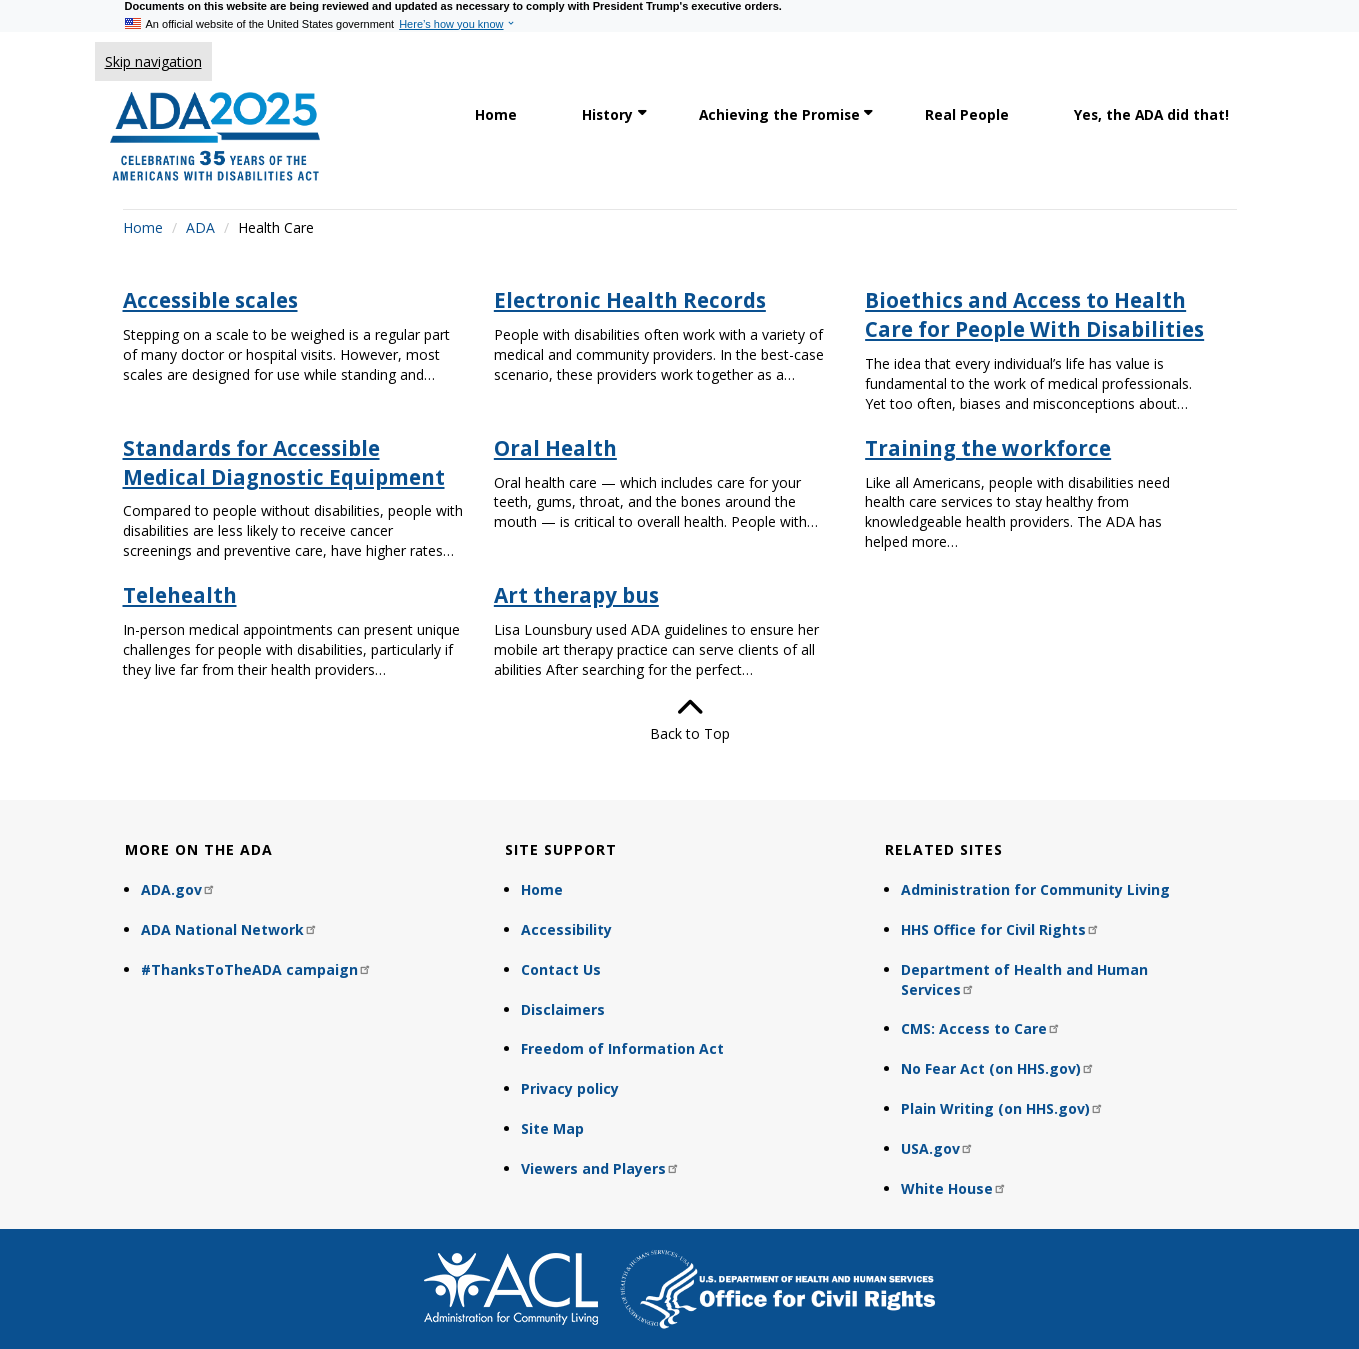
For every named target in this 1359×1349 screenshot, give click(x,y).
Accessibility (566, 929)
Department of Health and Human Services (1024, 979)
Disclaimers (563, 1009)
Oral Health (555, 448)
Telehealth (180, 595)
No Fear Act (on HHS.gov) (998, 1068)
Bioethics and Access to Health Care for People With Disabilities (1034, 314)
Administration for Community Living (1035, 889)
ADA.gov (178, 889)
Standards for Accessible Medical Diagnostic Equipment (284, 462)
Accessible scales (210, 300)
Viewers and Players (600, 1168)
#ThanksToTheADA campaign (256, 969)
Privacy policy (570, 1088)
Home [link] (496, 114)
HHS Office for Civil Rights (1000, 929)
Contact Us (561, 969)
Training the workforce (988, 448)
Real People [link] (967, 114)
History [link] (607, 114)
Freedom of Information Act (622, 1048)
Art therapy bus (576, 595)
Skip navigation (153, 61)
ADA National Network (229, 929)
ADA (200, 227)
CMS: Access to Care (981, 1028)
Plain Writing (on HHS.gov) (1002, 1108)
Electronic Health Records (630, 300)
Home (143, 227)
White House (954, 1188)
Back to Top (680, 719)
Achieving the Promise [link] (779, 114)
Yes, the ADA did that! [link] (1151, 114)
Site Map (552, 1128)
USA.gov (937, 1148)
